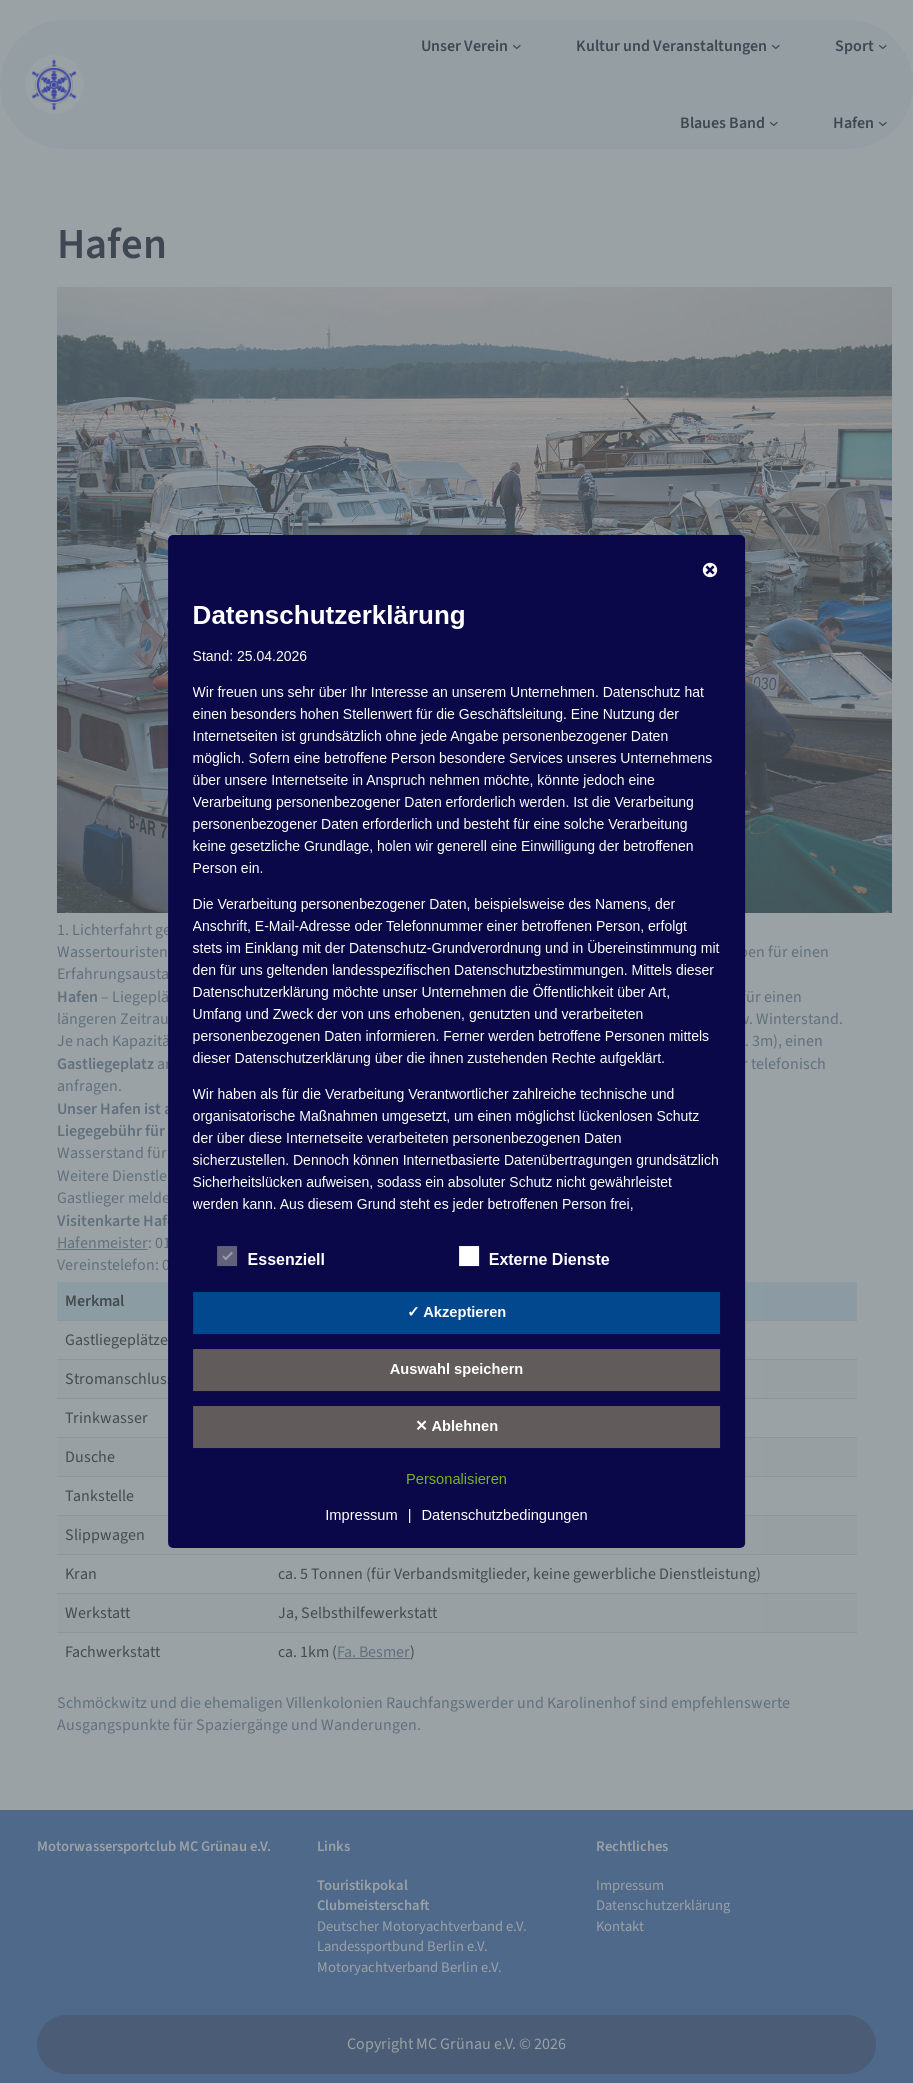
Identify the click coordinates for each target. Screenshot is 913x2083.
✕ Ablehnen (456, 1426)
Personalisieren (456, 1479)
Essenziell (271, 1257)
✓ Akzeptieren (457, 1312)
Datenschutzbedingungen (505, 1515)
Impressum (361, 1515)
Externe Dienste (534, 1257)
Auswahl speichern (457, 1369)
